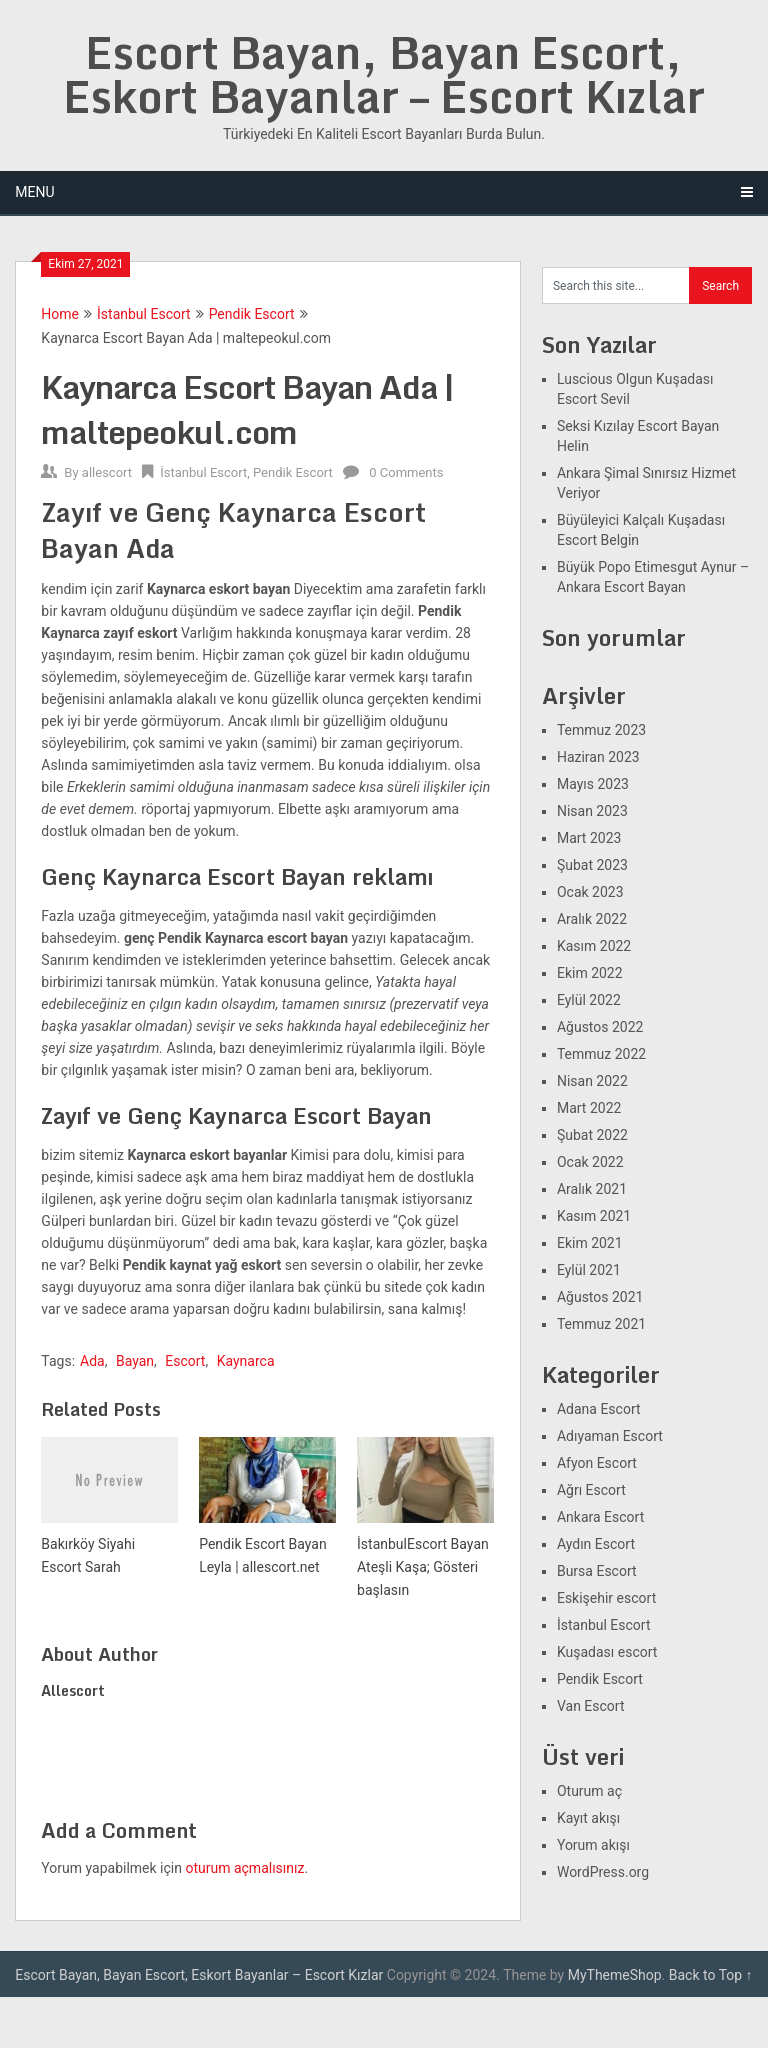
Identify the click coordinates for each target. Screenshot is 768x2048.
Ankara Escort (600, 1517)
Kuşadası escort (607, 1652)
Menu (34, 192)
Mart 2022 (589, 1108)
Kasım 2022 (594, 946)
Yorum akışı (593, 1845)
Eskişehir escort (606, 1598)
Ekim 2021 (590, 1243)
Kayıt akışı (588, 1818)
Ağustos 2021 (600, 1297)
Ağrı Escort (591, 1490)
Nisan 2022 (592, 1081)
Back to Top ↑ (711, 1975)
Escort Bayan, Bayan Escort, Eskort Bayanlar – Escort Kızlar (384, 74)
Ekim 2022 (590, 973)
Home (60, 314)
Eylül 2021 (589, 1270)
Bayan (135, 1361)
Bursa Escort (597, 1571)
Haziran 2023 (598, 757)
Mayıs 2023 (593, 784)
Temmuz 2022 (601, 1054)
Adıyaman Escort (610, 1436)
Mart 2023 (589, 838)
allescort (107, 472)
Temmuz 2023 (601, 730)
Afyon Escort (597, 1463)
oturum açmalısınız (244, 1868)
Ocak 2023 (590, 892)
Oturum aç (589, 1791)
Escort (185, 1361)
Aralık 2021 (592, 1189)
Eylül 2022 (589, 1000)
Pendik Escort (252, 314)
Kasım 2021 (594, 1216)
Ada (92, 1361)
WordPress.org (603, 1872)
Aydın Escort (596, 1544)
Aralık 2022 (592, 919)
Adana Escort (599, 1409)
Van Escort (591, 1706)
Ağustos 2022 (600, 1027)
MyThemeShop (615, 1975)
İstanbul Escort (144, 314)
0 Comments (406, 472)
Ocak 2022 (590, 1162)
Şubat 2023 (592, 865)
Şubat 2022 (592, 1135)
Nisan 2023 (592, 811)
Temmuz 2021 (601, 1324)
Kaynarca (246, 1361)
